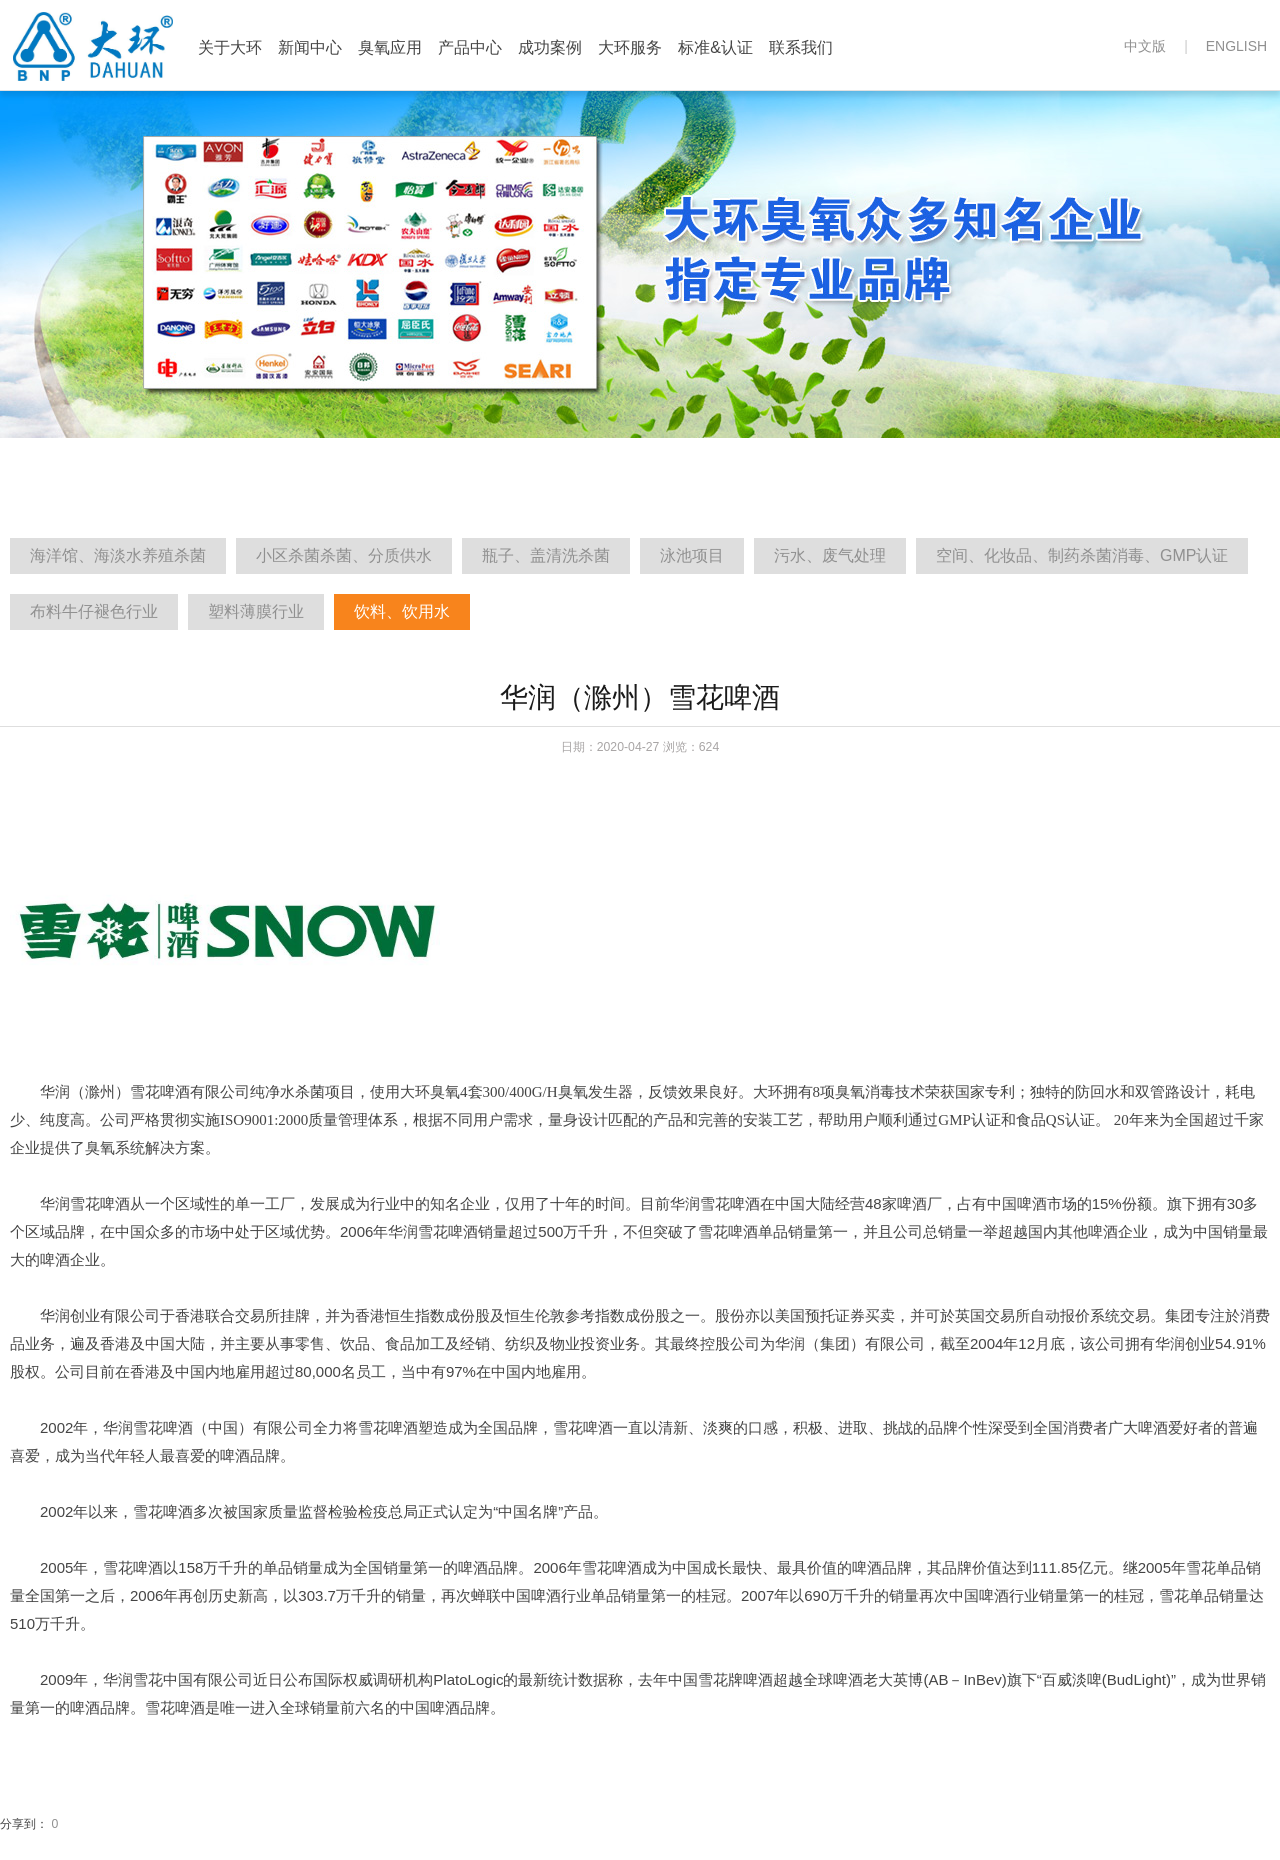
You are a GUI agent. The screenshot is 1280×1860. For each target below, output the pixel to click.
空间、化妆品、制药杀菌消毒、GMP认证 (1082, 555)
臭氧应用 (390, 47)
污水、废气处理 (830, 555)
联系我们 (801, 47)
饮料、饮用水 (402, 611)
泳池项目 (692, 555)
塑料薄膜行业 (256, 611)
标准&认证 (715, 47)
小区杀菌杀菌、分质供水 (344, 555)
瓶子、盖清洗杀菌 (546, 555)
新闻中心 (310, 47)
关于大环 (230, 47)
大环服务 (630, 47)
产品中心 (470, 47)
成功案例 (550, 47)
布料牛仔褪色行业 (94, 611)
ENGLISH (1236, 46)
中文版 (1145, 46)
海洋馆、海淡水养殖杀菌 (118, 555)
